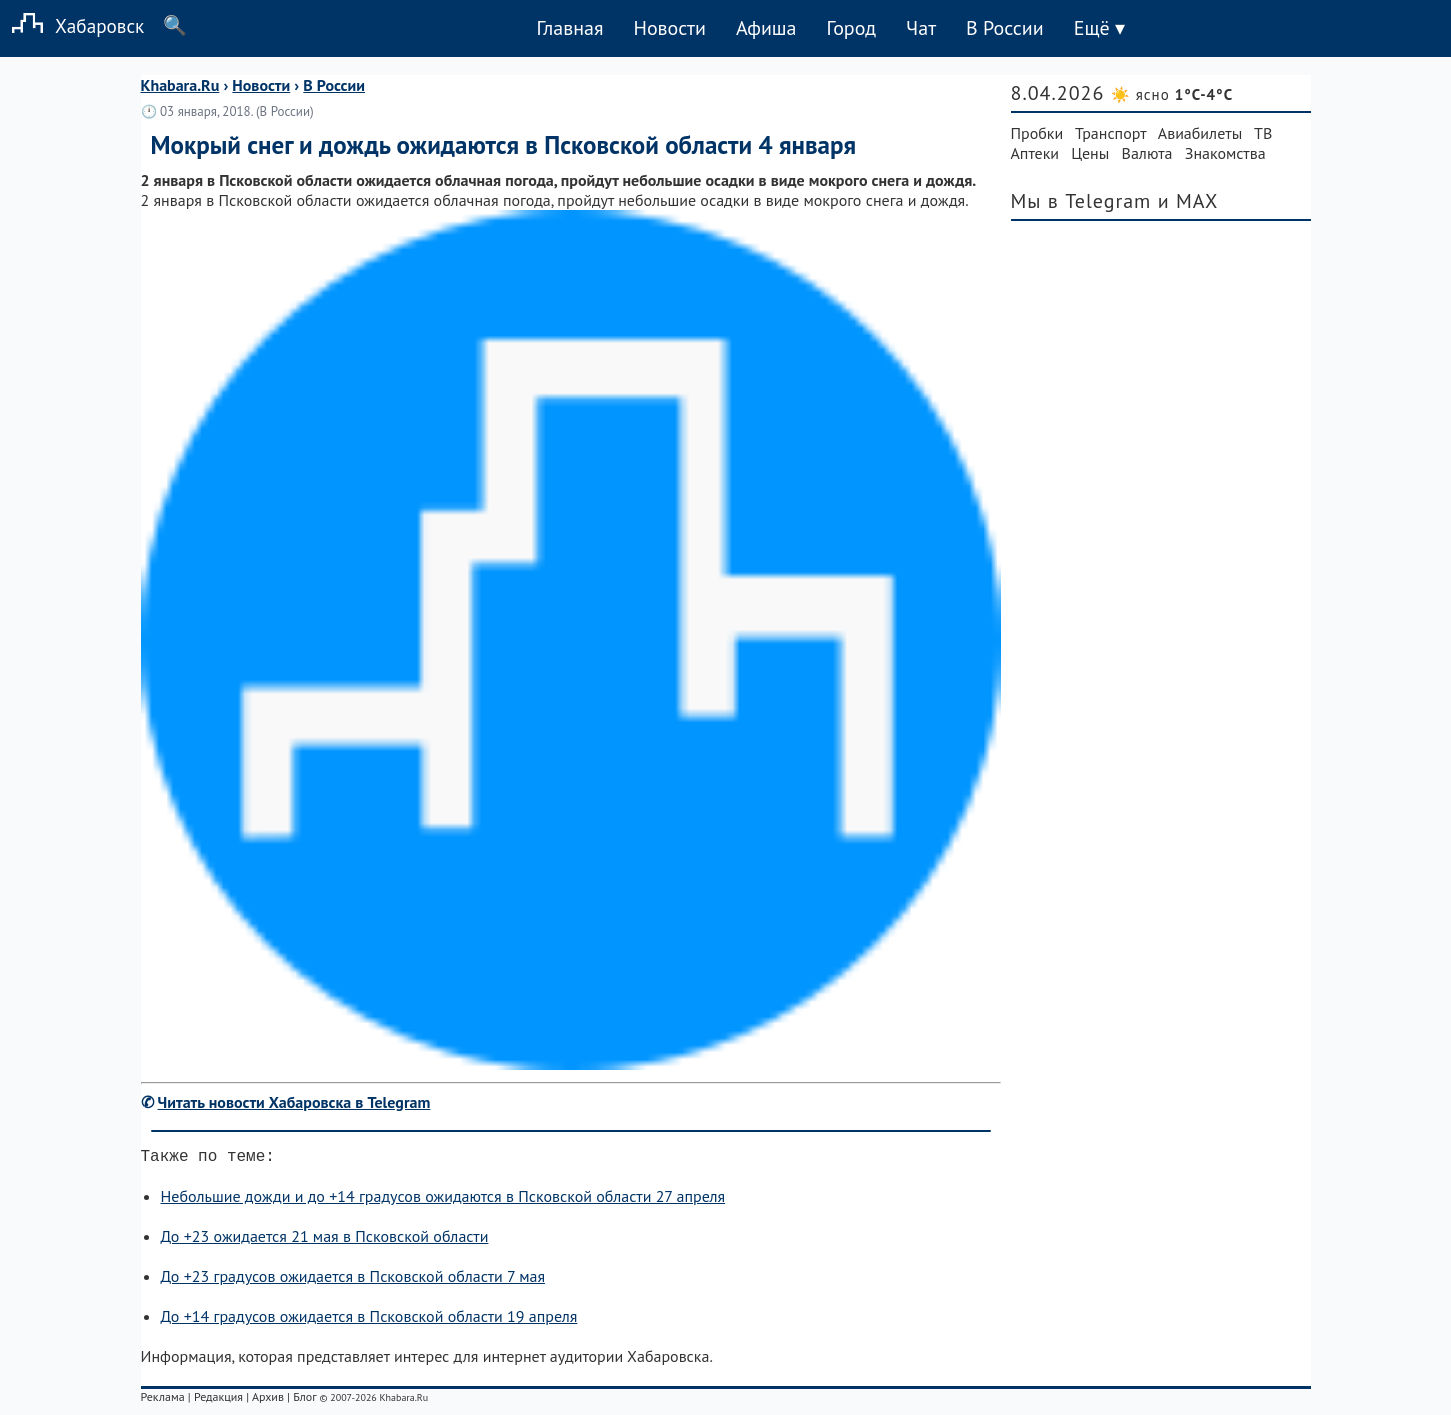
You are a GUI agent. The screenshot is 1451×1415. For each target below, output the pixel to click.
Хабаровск (72, 25)
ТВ (1263, 133)
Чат (921, 28)
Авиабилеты (1200, 133)
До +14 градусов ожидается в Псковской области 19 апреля (369, 1320)
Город (852, 28)
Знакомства (1225, 153)
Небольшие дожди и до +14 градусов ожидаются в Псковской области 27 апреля (443, 1200)
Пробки (1037, 133)
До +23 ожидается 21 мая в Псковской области (325, 1240)
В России (1005, 28)
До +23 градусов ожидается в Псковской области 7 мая (353, 1280)
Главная (569, 28)
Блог (304, 1400)
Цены (1090, 153)
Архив (268, 1400)
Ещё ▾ (1099, 28)
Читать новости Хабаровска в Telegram (294, 1102)
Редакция (218, 1400)
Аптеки (1035, 153)
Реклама (163, 1400)
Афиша (766, 28)
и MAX (1188, 201)
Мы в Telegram (1081, 201)
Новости (669, 28)
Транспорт (1110, 133)
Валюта (1147, 153)
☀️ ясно (1172, 94)
